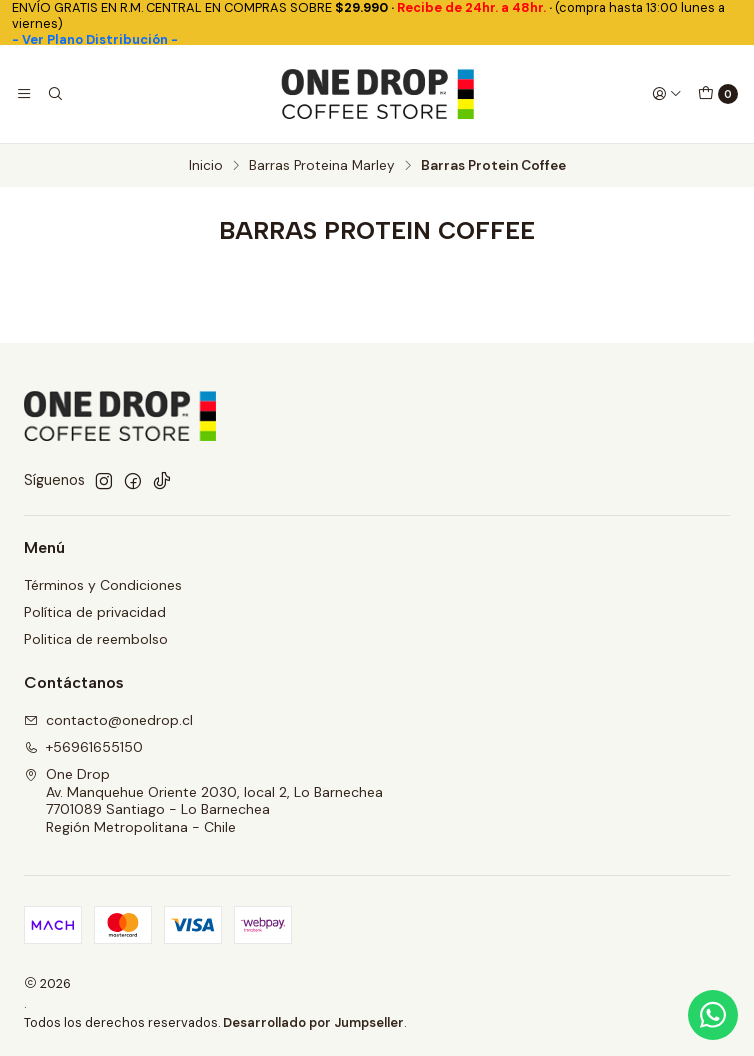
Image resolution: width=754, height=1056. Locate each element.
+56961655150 (83, 747)
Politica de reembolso (96, 639)
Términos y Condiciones (103, 585)
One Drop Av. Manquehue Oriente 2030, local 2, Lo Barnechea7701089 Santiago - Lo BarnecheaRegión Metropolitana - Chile (203, 800)
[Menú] (24, 94)
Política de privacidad (95, 612)
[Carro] (718, 94)
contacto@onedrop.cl (108, 720)
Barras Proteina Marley (322, 166)
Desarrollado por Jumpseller (313, 1022)
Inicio (206, 166)
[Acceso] (667, 94)
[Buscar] (54, 94)
